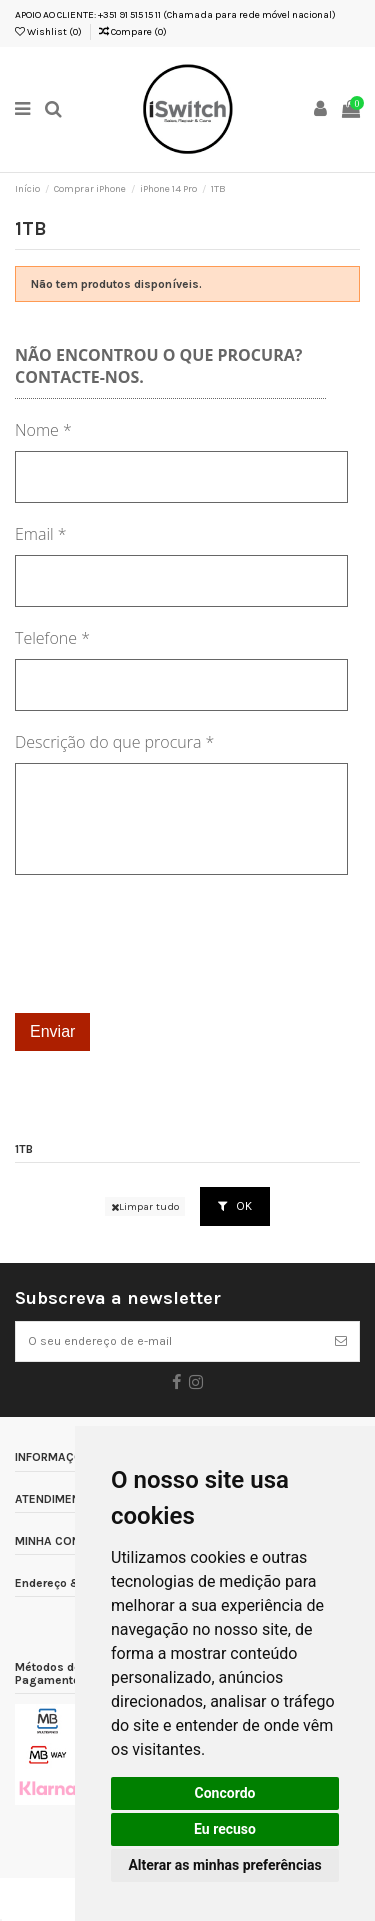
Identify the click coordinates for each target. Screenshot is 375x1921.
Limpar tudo (145, 1206)
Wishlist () (48, 32)
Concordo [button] (225, 1793)
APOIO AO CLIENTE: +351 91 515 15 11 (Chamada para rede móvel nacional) (175, 15)
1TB (24, 1149)
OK (235, 1206)
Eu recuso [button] (225, 1829)
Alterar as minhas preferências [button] (224, 1865)
